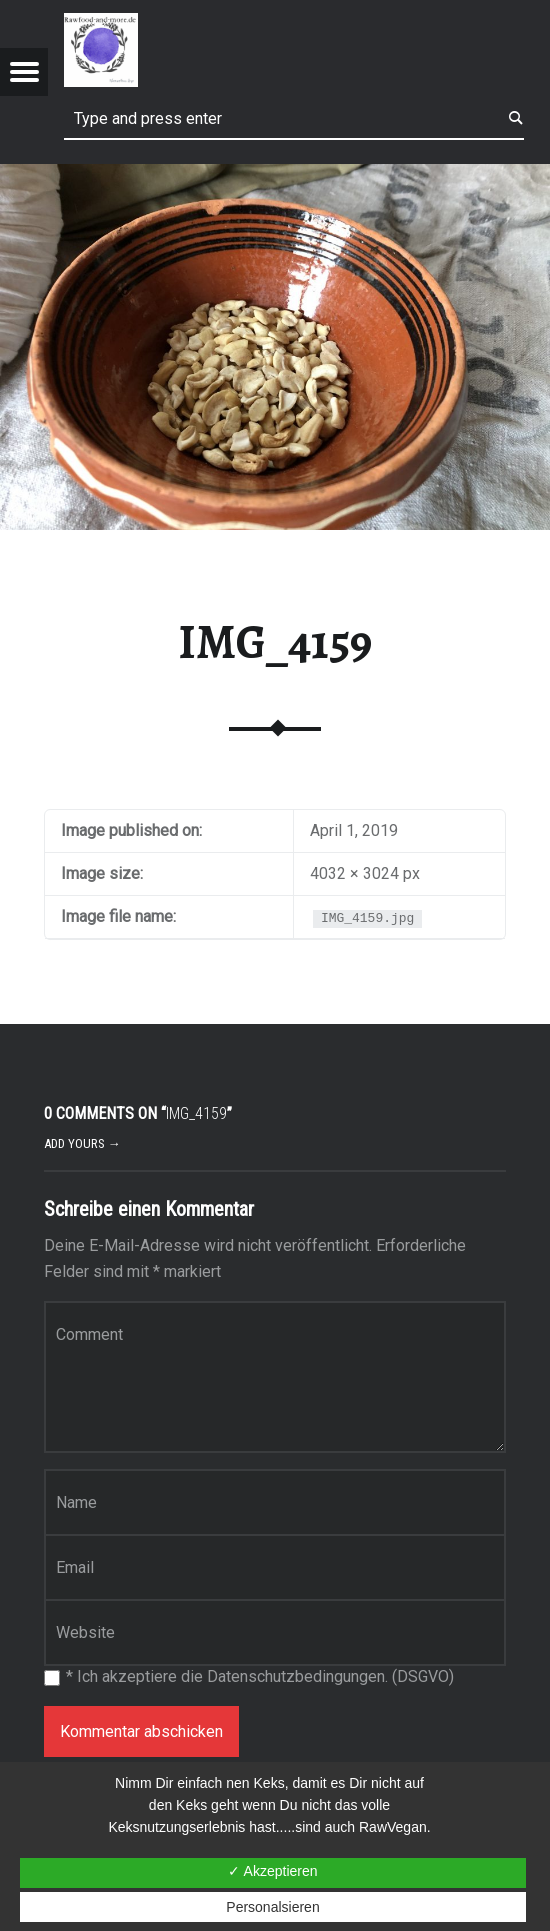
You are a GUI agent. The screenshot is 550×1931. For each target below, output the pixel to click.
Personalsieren (272, 1907)
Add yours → (82, 1143)
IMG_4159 (275, 642)
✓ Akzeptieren (272, 1871)
